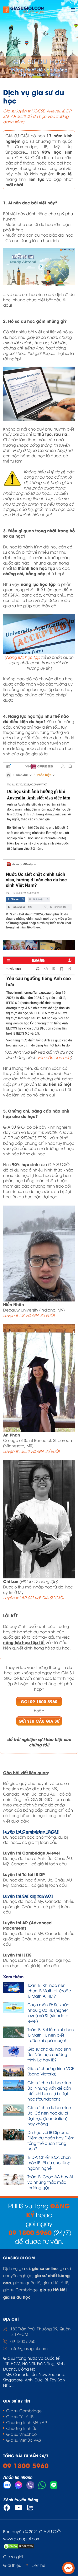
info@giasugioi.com (29, 2348)
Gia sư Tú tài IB (19, 2416)
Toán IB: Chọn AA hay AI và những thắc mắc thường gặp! (50, 2182)
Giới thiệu (12, 2565)
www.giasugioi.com (22, 2538)
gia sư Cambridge (20, 2289)
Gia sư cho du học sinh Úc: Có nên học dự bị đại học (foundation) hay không (49, 2115)
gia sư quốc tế (26, 2282)
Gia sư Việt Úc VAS (23, 2439)
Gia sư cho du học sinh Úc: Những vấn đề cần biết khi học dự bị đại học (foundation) (49, 2090)
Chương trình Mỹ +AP (26, 2422)
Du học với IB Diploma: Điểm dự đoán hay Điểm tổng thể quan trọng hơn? (50, 2140)
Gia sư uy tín (16, 2401)
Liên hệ (38, 2565)
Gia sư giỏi (13, 2556)
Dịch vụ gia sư (16, 2268)
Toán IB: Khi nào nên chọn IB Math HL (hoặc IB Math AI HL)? (49, 1990)
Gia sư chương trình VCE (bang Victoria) (50, 2070)
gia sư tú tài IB (55, 2282)
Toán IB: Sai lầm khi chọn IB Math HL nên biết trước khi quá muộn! (50, 2035)
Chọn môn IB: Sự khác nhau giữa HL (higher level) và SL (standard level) (48, 2012)
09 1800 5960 (22, 2341)
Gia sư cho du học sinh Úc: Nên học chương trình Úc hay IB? (49, 2054)
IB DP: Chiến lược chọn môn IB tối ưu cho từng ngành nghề (49, 2162)
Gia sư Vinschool (21, 2434)
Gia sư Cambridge (24, 2410)
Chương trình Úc (21, 2428)
